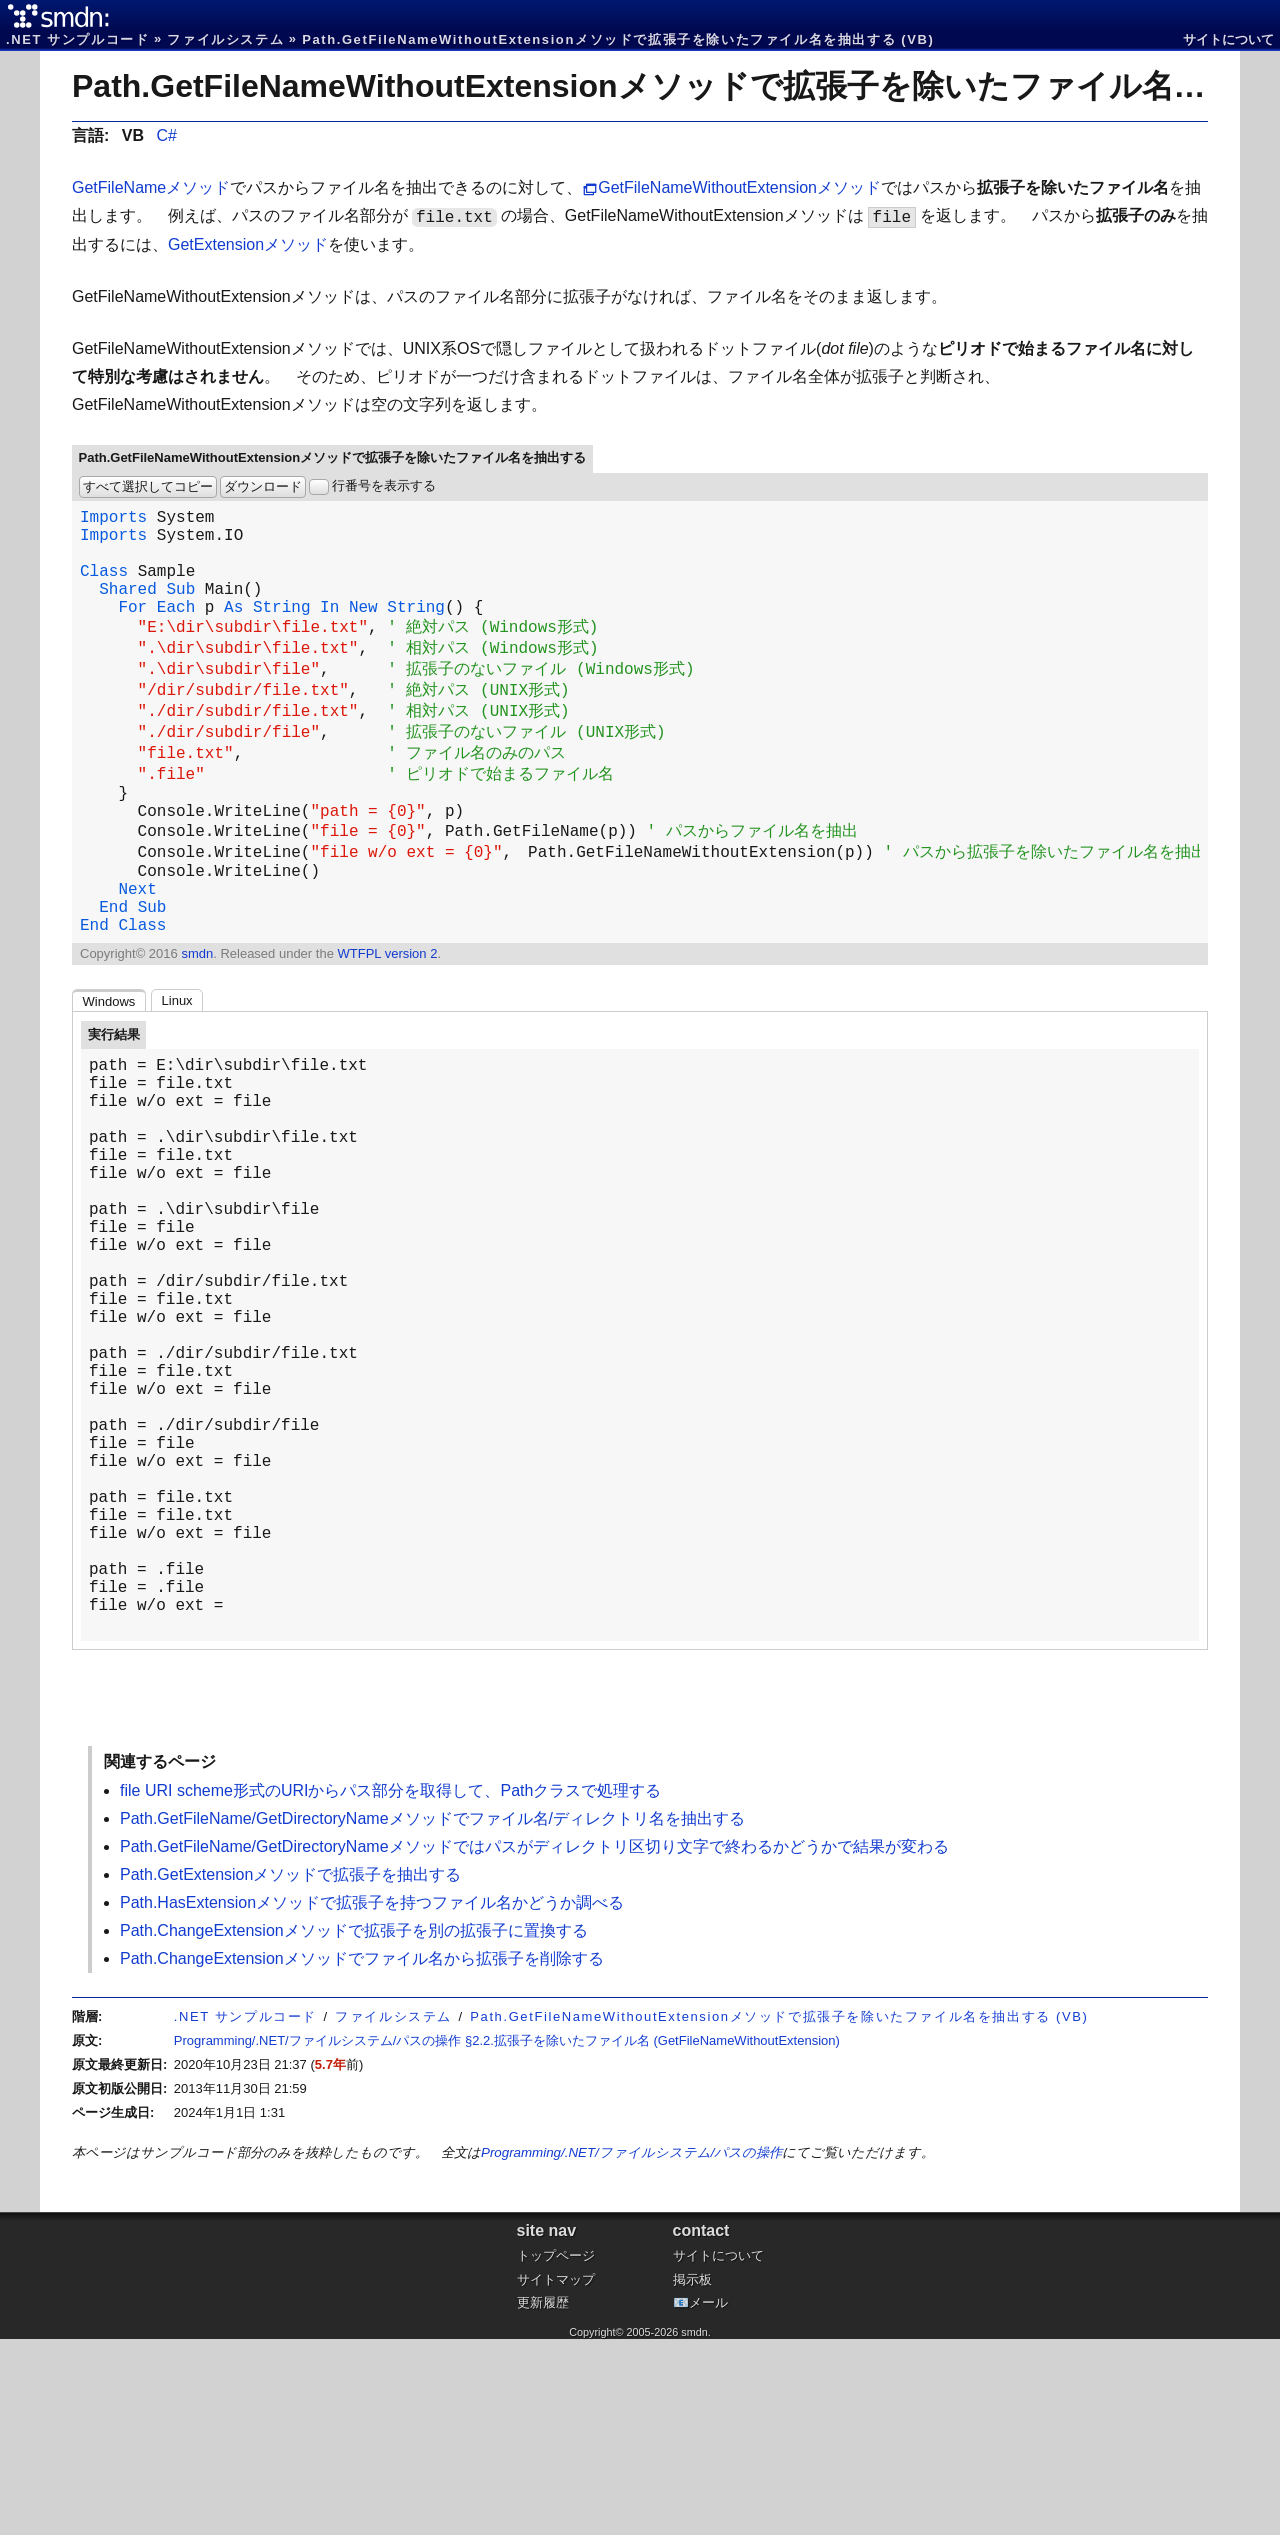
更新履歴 (543, 2498)
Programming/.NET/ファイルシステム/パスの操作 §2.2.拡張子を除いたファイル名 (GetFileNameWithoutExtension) (507, 2236)
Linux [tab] (177, 1068)
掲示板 (692, 2475)
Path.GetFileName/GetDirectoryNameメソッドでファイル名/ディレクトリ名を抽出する (432, 2014)
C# (166, 135)
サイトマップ (556, 2475)
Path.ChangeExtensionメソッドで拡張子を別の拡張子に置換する (354, 2126)
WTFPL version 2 (387, 1021)
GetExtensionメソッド (248, 244)
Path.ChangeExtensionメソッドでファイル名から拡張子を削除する (362, 2154)
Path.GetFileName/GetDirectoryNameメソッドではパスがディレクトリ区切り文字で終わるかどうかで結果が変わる (534, 2042)
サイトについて (1228, 39)
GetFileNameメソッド (151, 187)
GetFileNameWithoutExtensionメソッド (739, 187)
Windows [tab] (109, 1069)
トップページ (556, 2451)
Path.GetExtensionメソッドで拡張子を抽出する (290, 2070)
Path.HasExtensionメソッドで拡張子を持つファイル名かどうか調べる (372, 2098)
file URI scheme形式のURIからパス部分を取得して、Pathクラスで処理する (390, 1986)
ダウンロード (263, 486)
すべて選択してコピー (148, 486)
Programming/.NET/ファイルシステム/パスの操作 (631, 2348)
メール (708, 2498)
